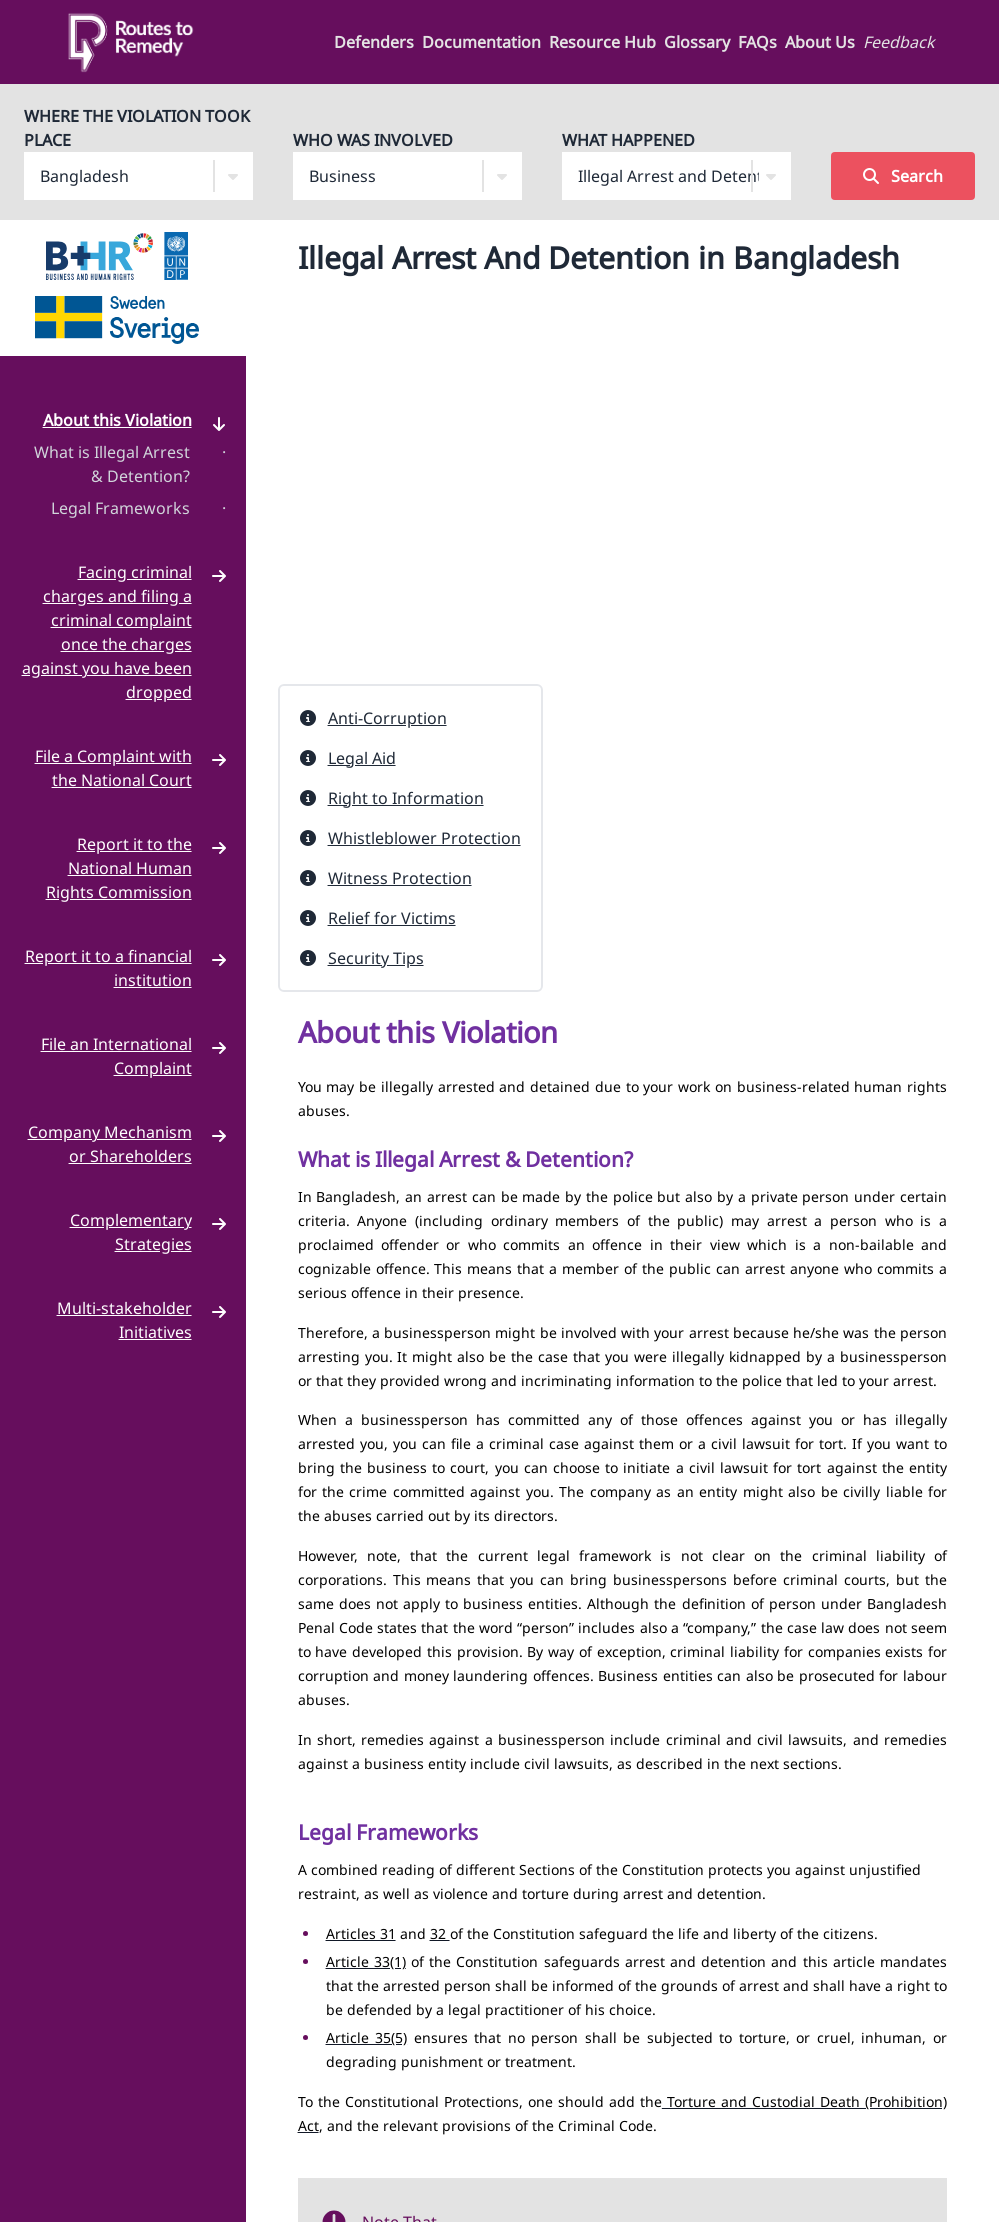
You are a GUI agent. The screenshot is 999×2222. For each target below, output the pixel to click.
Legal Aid (362, 758)
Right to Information (406, 798)
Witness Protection (400, 878)
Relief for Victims (392, 918)
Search (903, 176)
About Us (820, 42)
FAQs (757, 42)
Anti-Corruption (387, 718)
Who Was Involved (373, 140)
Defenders (374, 42)
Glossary (697, 42)
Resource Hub (602, 42)
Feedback (899, 42)
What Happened (628, 140)
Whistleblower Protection (424, 838)
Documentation (481, 42)
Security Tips (376, 958)
